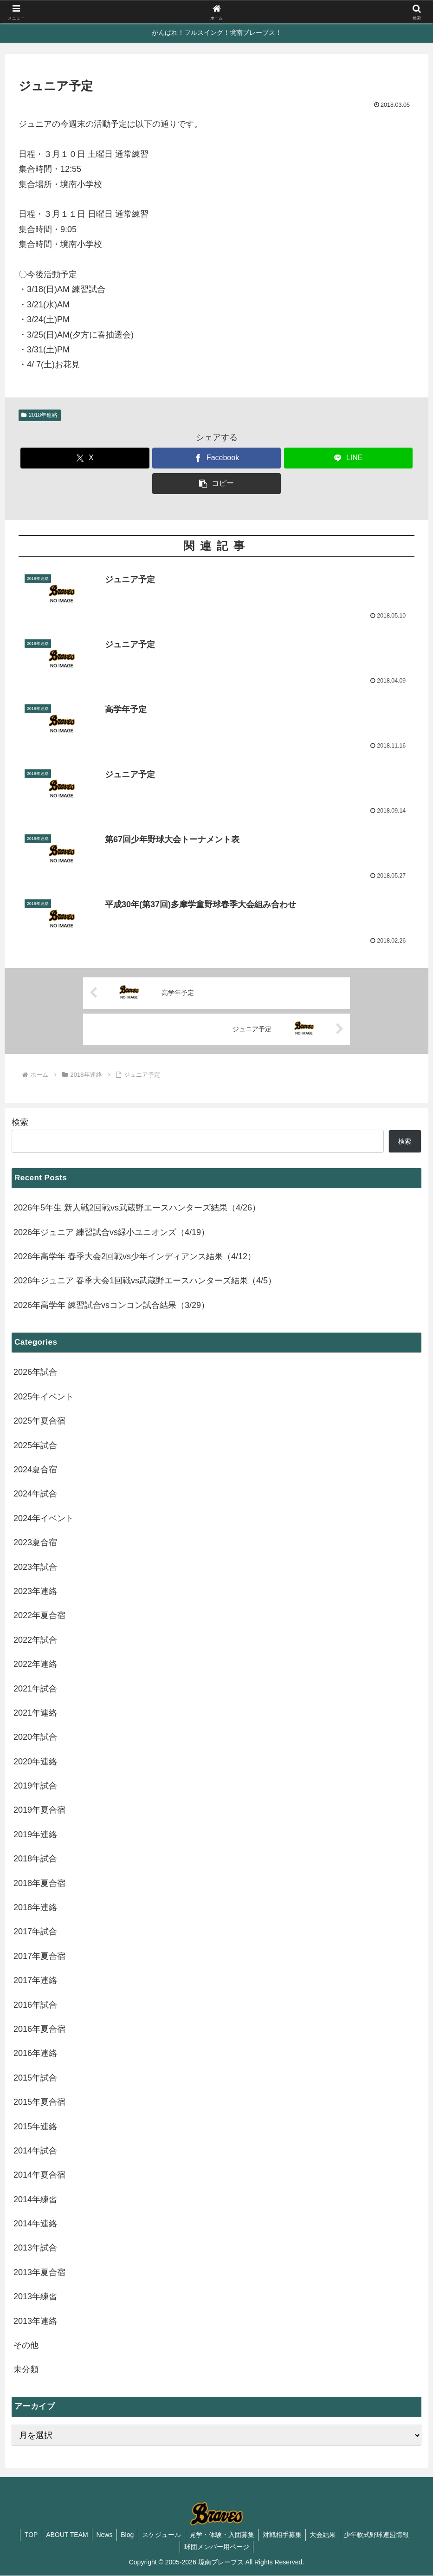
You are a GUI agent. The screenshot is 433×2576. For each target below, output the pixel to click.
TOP (25, 2535)
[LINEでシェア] (348, 458)
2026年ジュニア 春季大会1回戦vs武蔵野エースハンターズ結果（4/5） (144, 1281)
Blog (125, 2535)
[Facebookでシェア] (216, 458)
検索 (20, 1122)
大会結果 (327, 2535)
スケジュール (161, 2535)
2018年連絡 (39, 415)
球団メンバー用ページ (216, 2546)
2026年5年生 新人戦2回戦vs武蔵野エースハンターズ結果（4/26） (136, 1208)
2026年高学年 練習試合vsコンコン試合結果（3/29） (111, 1305)
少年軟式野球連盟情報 (382, 2535)
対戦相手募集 (284, 2535)
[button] (216, 483)
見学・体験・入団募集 (223, 2535)
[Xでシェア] (84, 458)
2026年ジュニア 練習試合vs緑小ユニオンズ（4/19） (111, 1232)
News (101, 2535)
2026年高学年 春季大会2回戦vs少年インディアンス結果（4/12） (134, 1257)
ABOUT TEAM (62, 2535)
